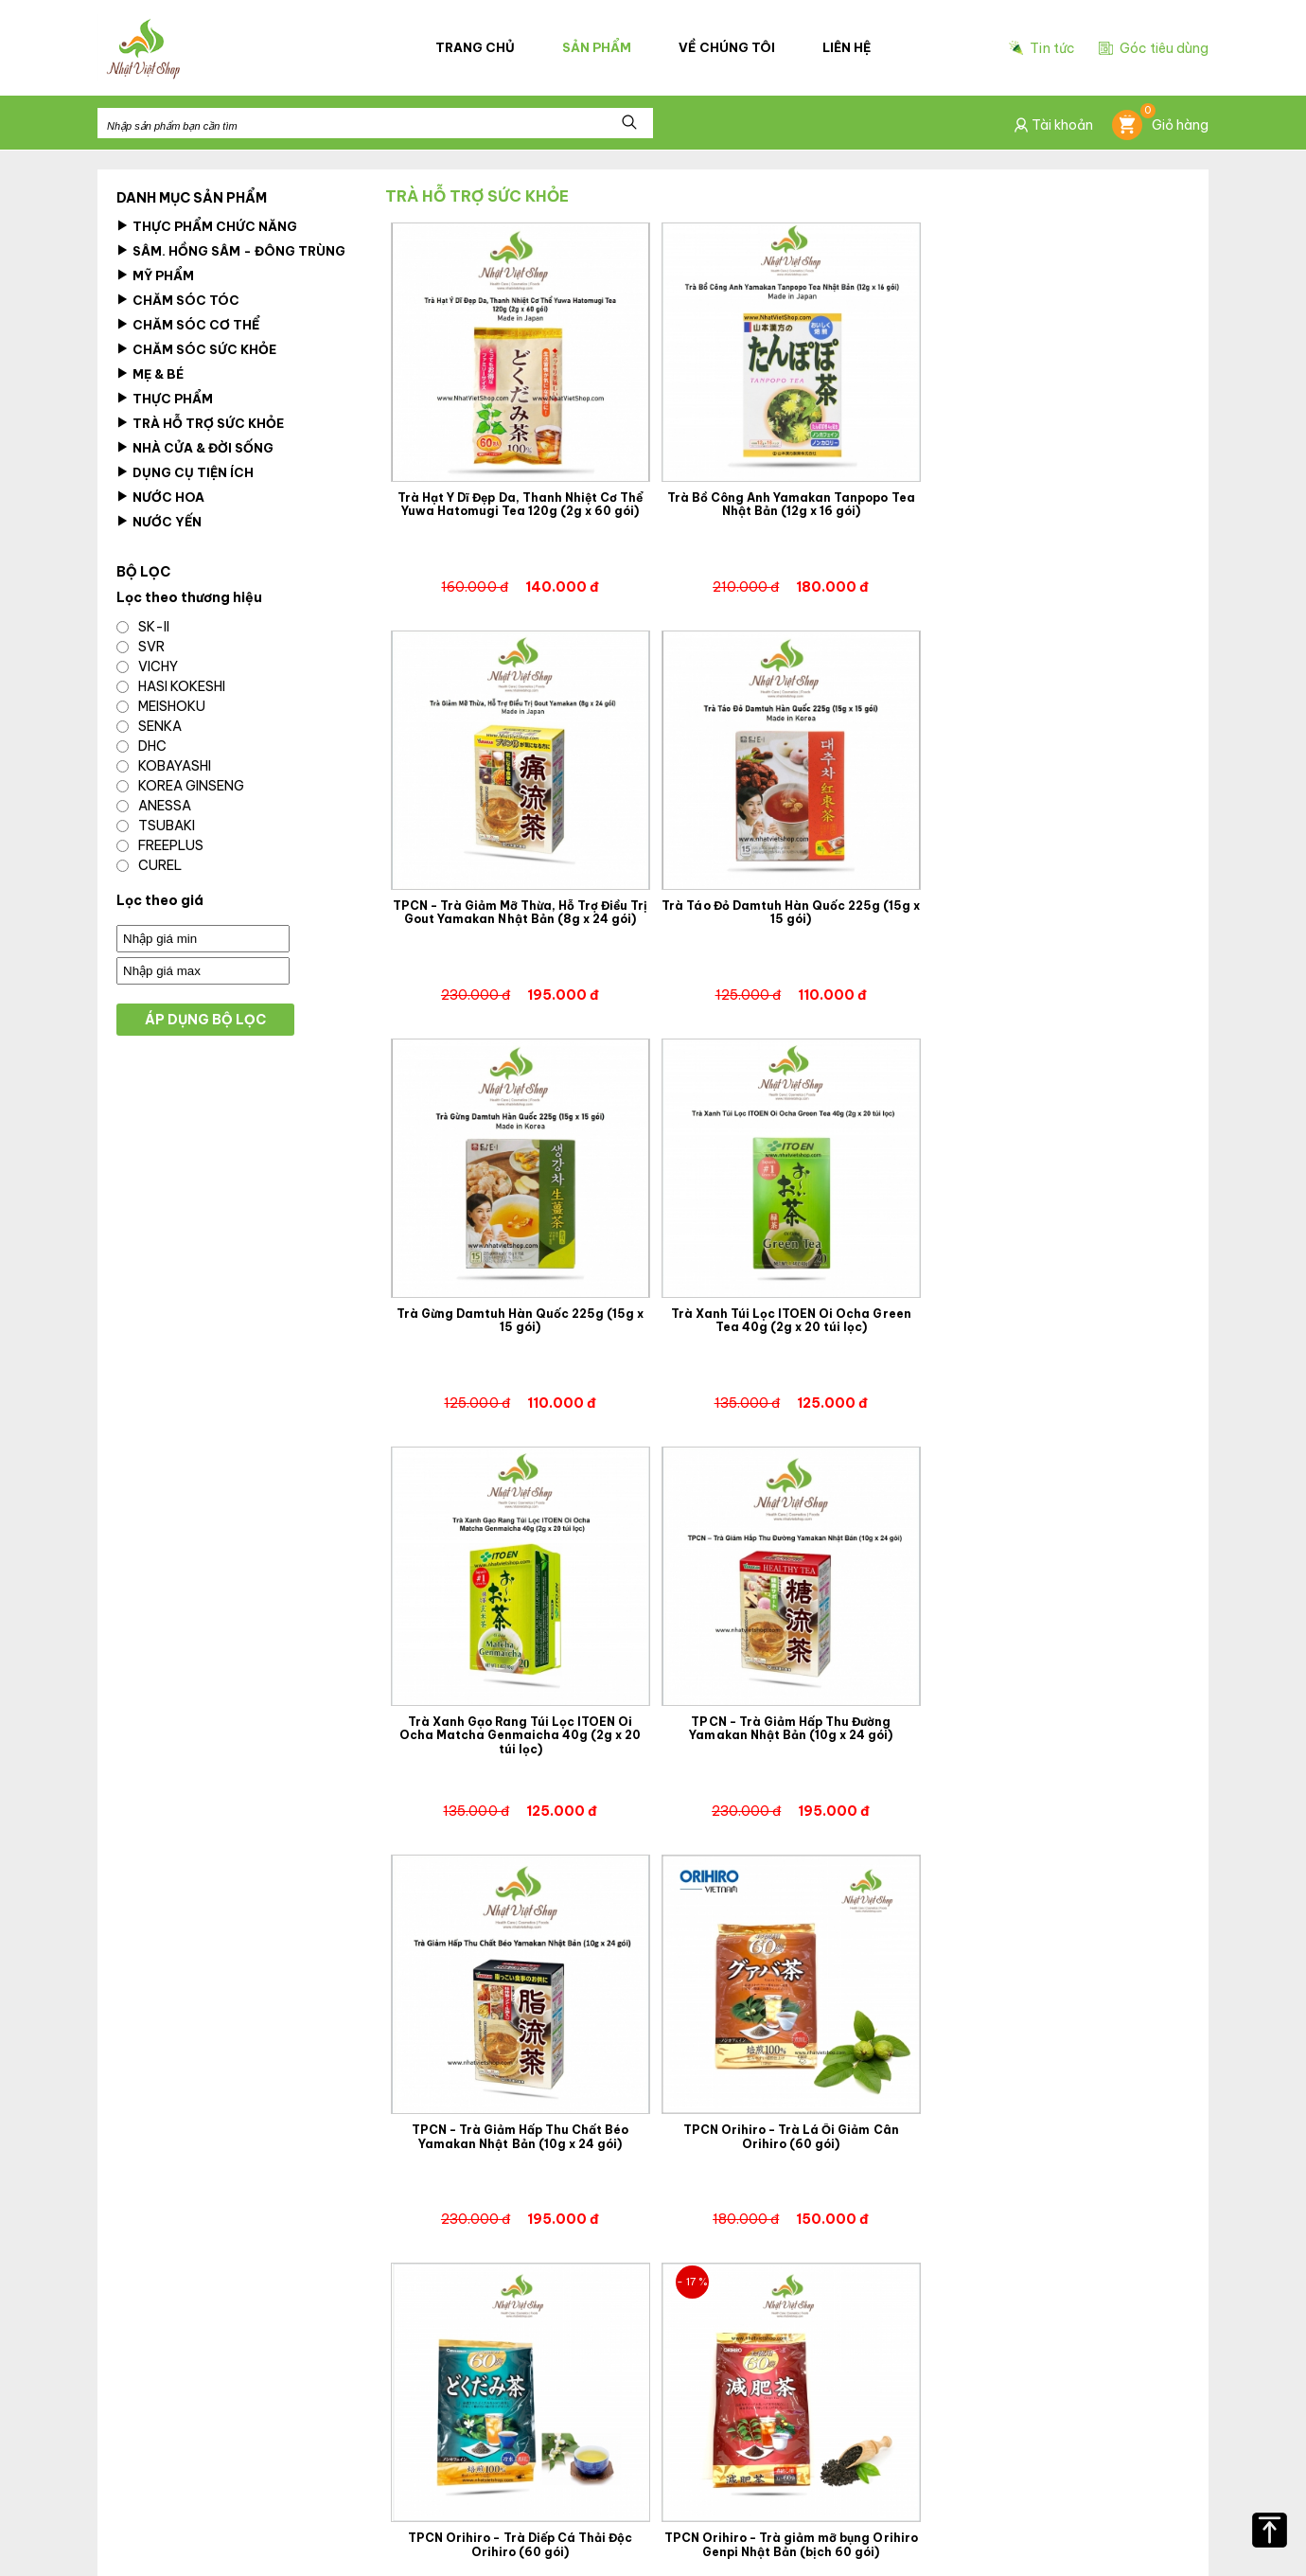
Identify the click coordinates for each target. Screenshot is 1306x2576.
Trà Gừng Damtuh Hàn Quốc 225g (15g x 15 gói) (786, 908)
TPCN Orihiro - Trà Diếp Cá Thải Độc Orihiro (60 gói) (787, 1719)
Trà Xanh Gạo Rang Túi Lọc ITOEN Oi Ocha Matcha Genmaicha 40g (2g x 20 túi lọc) (519, 1320)
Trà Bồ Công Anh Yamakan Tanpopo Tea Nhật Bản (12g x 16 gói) (786, 502)
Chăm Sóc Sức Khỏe (196, 349)
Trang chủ (476, 48)
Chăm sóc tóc (177, 300)
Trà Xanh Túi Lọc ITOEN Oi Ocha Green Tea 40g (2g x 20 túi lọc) (1055, 908)
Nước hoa (160, 497)
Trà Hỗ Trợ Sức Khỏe (200, 423)
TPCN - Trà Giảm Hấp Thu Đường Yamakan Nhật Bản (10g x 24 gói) (787, 1313)
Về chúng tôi (727, 48)
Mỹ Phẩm (155, 275)
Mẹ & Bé (150, 374)
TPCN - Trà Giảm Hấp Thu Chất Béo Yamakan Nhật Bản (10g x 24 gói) (1055, 1313)
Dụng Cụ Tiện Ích (185, 472)
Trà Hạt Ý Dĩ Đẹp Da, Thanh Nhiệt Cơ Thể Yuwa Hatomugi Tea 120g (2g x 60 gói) (519, 502)
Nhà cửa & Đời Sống (195, 447)
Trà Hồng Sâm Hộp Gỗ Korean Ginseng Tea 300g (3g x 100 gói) (1055, 2124)
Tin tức (1042, 49)
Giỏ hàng (1160, 126)
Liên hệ (846, 48)
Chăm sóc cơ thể (187, 324)
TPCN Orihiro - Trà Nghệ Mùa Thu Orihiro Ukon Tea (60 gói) (518, 2124)
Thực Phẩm (164, 398)
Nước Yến (159, 521)
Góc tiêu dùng (1154, 48)
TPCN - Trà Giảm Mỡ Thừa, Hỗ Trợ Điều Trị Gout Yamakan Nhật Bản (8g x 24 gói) (1055, 502)
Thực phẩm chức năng (206, 226)
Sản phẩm (597, 48)
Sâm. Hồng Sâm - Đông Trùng (230, 250)
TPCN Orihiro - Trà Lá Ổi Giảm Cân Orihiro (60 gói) (519, 1719)
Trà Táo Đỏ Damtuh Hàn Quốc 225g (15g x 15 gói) (519, 908)
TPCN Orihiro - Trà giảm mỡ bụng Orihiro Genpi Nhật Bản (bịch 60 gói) (1055, 1719)
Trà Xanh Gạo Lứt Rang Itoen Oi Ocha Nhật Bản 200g (787, 2124)
